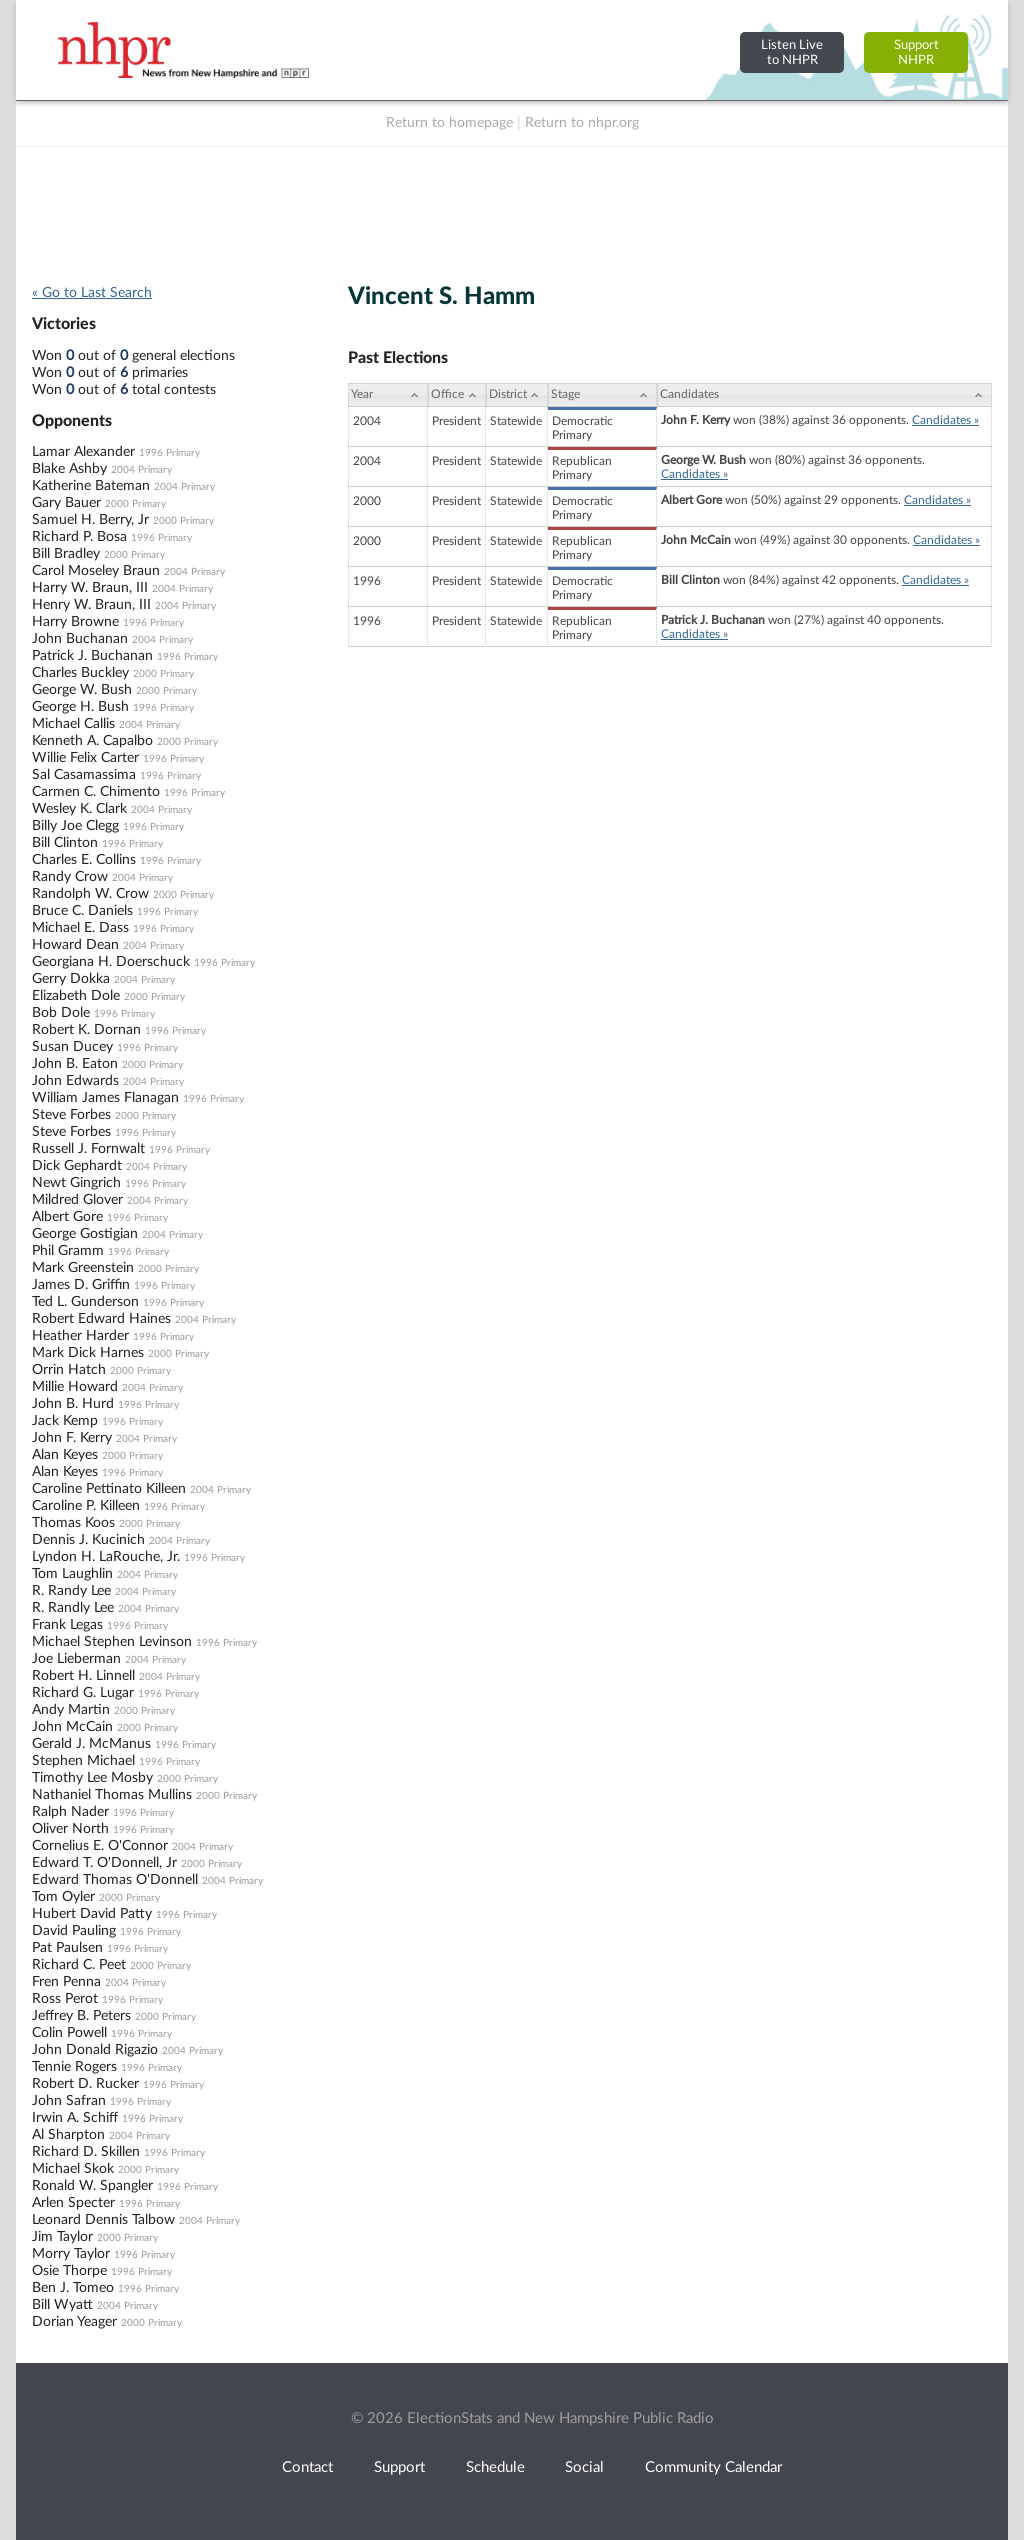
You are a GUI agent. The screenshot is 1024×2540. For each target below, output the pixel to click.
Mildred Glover (77, 1200)
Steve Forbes (71, 1115)
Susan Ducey (72, 1047)
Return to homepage (449, 123)
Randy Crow (70, 877)
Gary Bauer (66, 503)
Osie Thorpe (69, 2271)
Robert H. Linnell (83, 1676)
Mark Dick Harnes (88, 1353)
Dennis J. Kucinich (88, 1540)
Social (584, 2467)
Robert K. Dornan (86, 1030)
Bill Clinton (65, 843)
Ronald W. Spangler (92, 2186)
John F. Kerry (72, 1438)
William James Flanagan (105, 1098)
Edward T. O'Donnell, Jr (104, 1863)
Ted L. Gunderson (85, 1302)
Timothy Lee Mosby (92, 1778)
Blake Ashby (69, 469)
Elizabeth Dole (76, 996)
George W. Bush (82, 690)
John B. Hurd (73, 1404)
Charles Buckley (80, 673)
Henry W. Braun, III (91, 605)
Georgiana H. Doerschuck (111, 962)
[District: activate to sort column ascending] (517, 395)
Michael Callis (73, 724)
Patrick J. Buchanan (92, 656)
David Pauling (74, 1931)
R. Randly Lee (73, 1608)
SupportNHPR (916, 52)
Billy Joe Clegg (75, 826)
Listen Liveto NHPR (792, 52)
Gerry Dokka (71, 979)
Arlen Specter (73, 2203)
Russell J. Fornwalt (88, 1149)
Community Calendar (713, 2467)
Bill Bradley (66, 554)
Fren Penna (66, 1982)
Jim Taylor (62, 2237)
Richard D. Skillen (86, 2152)
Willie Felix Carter (85, 758)
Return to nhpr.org (582, 123)
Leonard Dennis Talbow (103, 2220)
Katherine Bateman (91, 486)
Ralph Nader (70, 1812)
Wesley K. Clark (79, 809)
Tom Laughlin (72, 1574)
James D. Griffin (81, 1285)
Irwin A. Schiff (75, 2118)
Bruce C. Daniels (82, 911)
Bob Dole (61, 1013)
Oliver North (70, 1829)
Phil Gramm (68, 1251)
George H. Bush (80, 707)
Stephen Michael (83, 1761)
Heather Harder (80, 1336)
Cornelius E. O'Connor (100, 1846)
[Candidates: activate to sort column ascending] (824, 395)
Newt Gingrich (76, 1183)
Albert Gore (67, 1217)
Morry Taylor (71, 2254)
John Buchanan (80, 639)
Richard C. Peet (79, 1965)
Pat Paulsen (67, 1948)
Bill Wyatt (62, 2305)
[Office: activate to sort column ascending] (457, 395)
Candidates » (945, 420)
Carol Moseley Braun (96, 571)
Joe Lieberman (76, 1659)
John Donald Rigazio (95, 2050)
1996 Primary (169, 453)
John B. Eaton (75, 1064)
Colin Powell (69, 2033)
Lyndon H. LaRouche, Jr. (106, 1557)
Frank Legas (67, 1625)
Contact (307, 2467)
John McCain (72, 1727)
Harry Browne (75, 622)
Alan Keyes (65, 1455)
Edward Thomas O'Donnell (115, 1880)
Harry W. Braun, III (90, 588)
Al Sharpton (68, 2135)
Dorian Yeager (74, 2322)
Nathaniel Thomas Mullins (112, 1795)
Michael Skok (73, 2169)
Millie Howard (75, 1387)
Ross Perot (65, 1999)
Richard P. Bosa (79, 537)
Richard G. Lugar (83, 1693)
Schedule (495, 2467)
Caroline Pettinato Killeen (109, 1489)
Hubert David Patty (92, 1914)
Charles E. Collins (84, 860)
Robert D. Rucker (85, 2084)
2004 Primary (141, 470)
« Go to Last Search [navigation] (92, 293)
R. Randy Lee (71, 1591)
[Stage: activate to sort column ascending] (602, 395)
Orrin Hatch (69, 1370)
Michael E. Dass (80, 928)
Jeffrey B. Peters (81, 2016)
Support (399, 2467)
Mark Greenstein (83, 1268)
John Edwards (75, 1081)
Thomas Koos (73, 1523)
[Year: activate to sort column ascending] (388, 395)
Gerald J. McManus (91, 1744)
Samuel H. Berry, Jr (90, 520)
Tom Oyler (63, 1897)
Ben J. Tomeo (73, 2288)
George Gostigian (85, 1234)
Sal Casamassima (84, 775)
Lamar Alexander (83, 452)
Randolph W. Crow (90, 894)
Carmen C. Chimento (96, 792)
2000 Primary (135, 504)
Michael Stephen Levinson (112, 1642)
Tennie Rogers (74, 2067)
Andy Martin (71, 1710)
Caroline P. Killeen (86, 1506)
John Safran (69, 2101)
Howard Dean (75, 945)
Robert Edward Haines (101, 1319)
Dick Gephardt (77, 1166)
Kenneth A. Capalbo (92, 741)
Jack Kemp (65, 1421)
